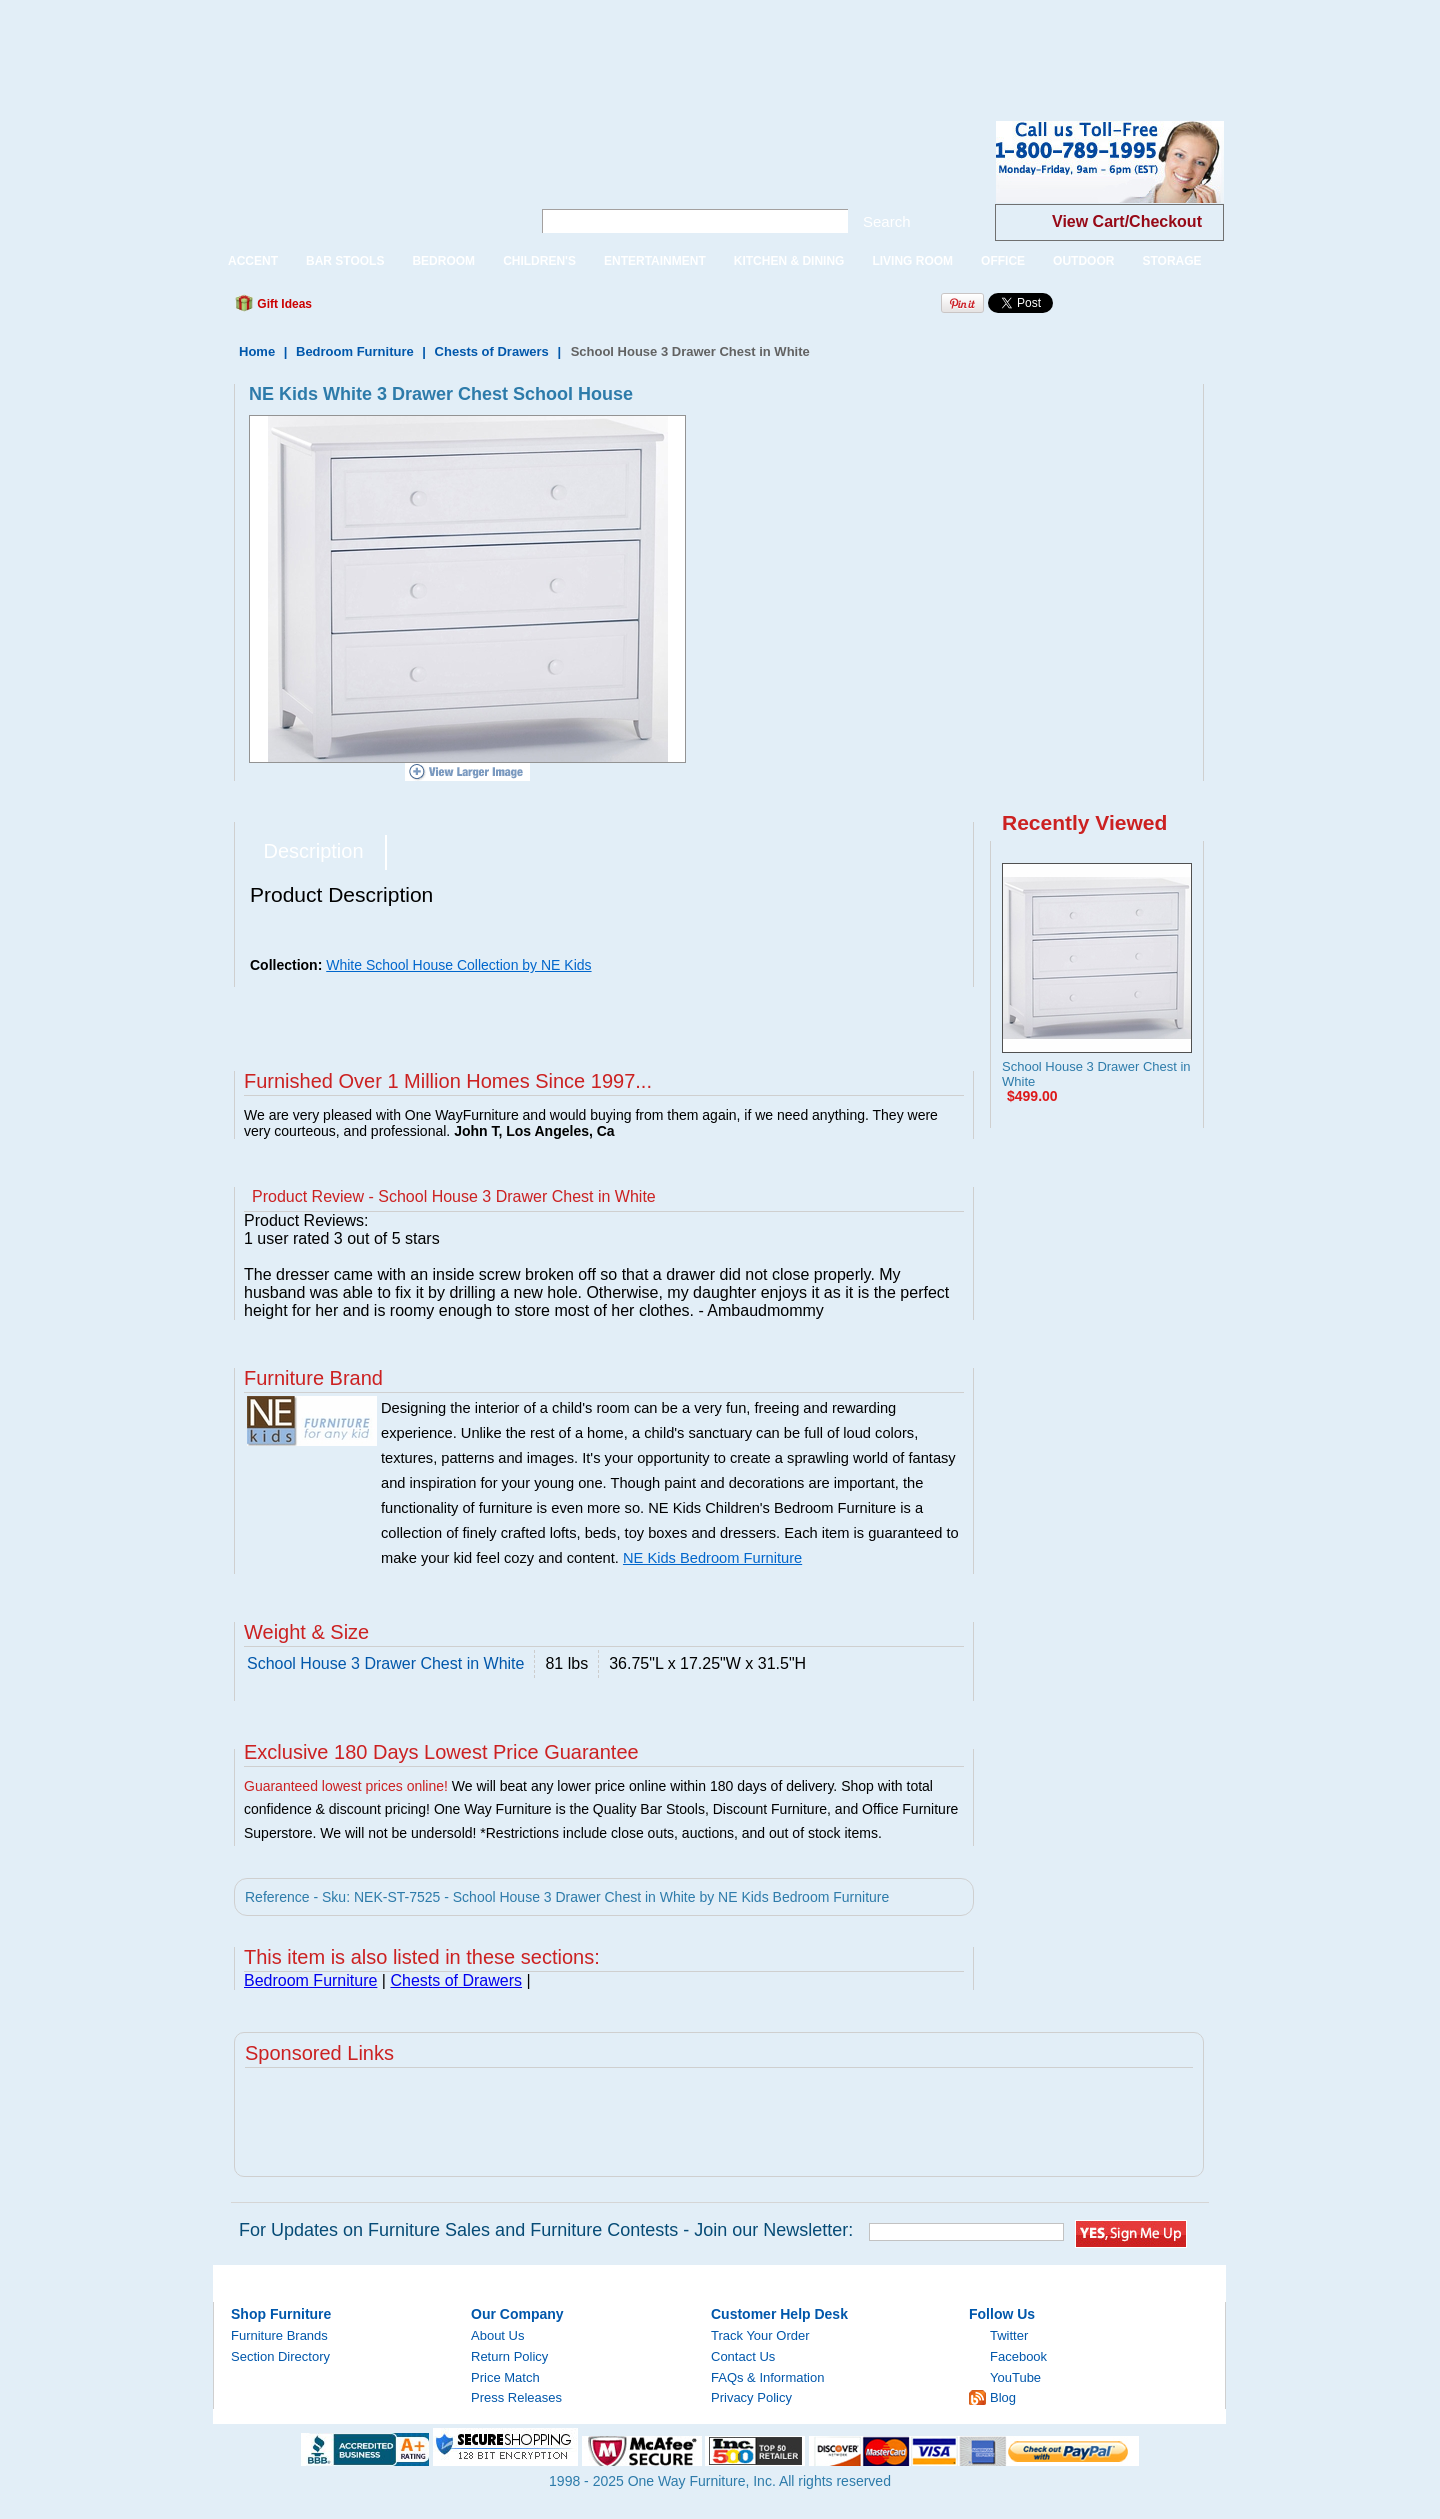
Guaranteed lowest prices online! (346, 1786)
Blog (1003, 2397)
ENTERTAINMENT (655, 261)
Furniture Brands (279, 2335)
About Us (497, 2335)
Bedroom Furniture (355, 351)
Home (257, 351)
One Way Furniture (361, 178)
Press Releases (516, 2397)
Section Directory (280, 2356)
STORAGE (1171, 261)
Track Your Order (760, 2335)
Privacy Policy (751, 2397)
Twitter (1009, 2335)
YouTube (1015, 2377)
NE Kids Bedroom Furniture (712, 1558)
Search (887, 221)
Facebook (1018, 2356)
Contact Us (743, 2356)
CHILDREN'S (539, 261)
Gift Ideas (283, 304)
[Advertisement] (364, 45)
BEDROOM (443, 261)
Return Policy (509, 2356)
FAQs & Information (767, 2377)
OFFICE (1003, 261)
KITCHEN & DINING (789, 261)
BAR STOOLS (345, 261)
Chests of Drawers (492, 351)
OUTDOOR (1083, 261)
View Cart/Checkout (1127, 221)
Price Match (505, 2377)
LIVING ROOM (912, 261)
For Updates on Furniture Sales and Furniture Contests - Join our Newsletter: (546, 2230)
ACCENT (253, 261)
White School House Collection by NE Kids (458, 965)
